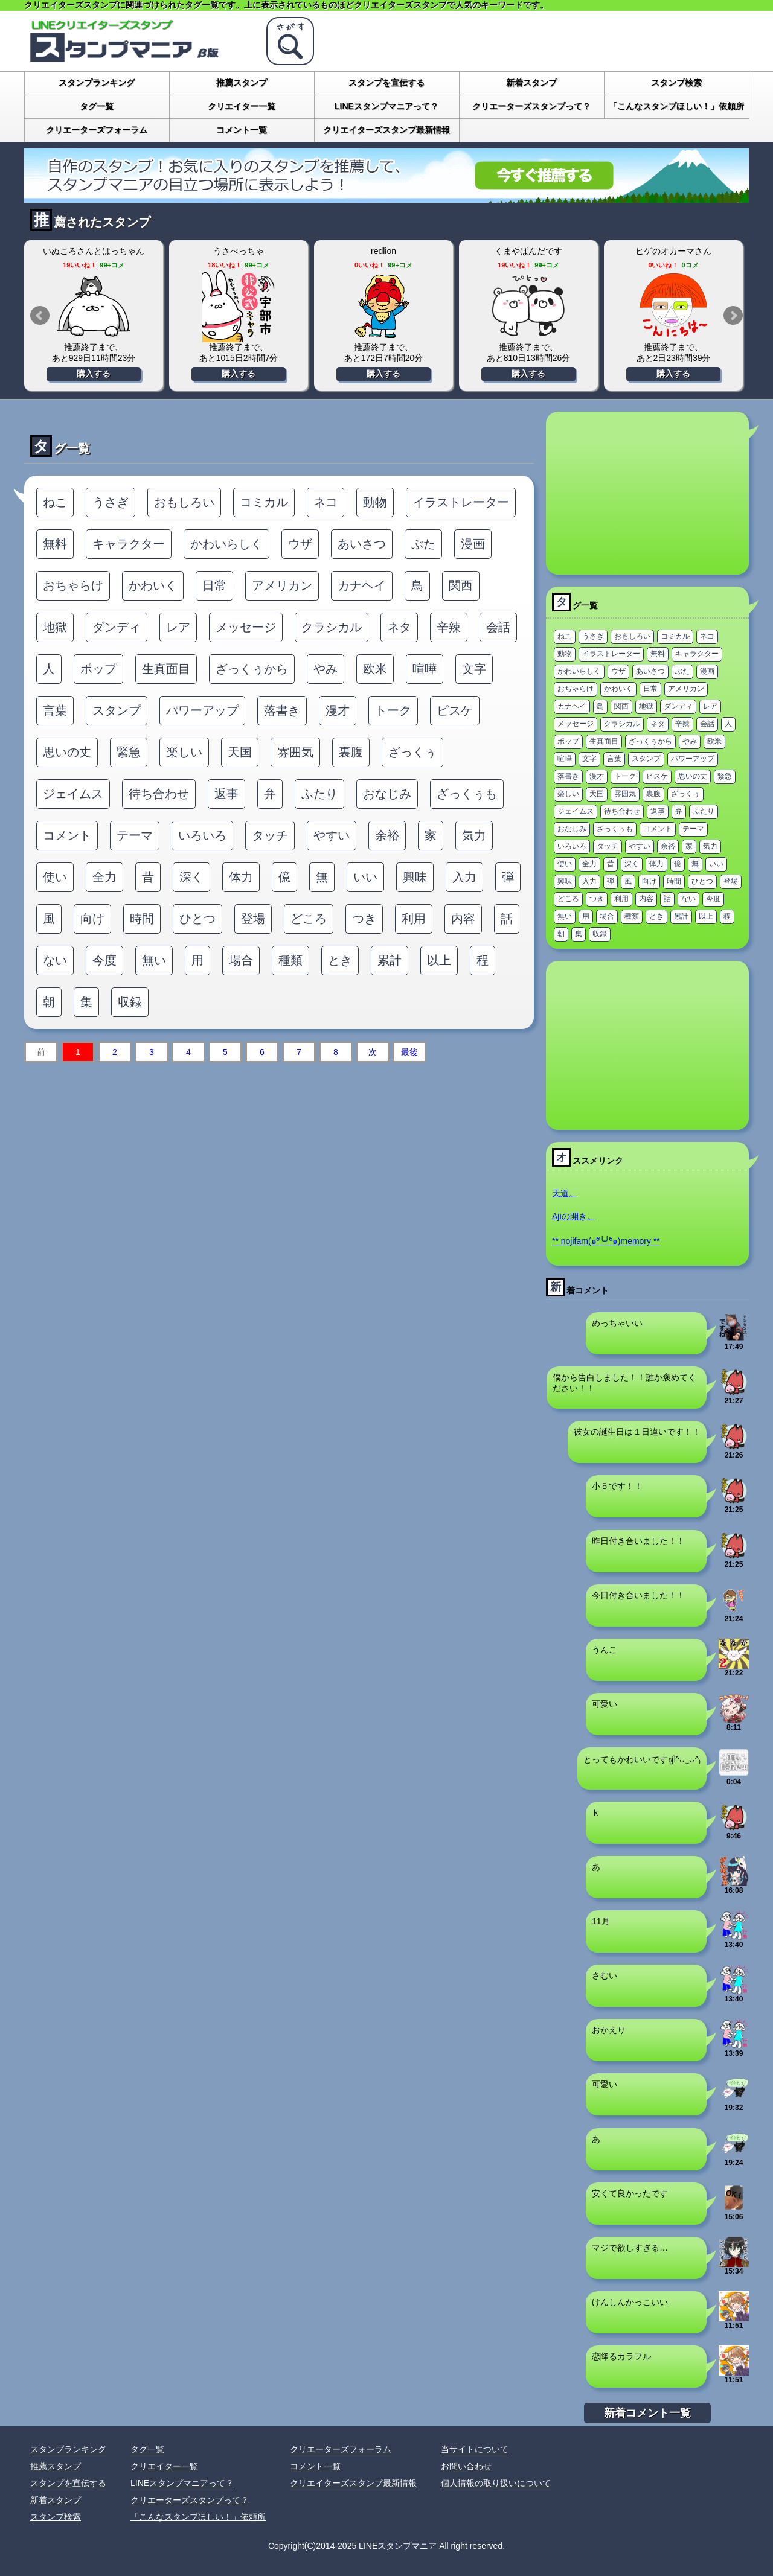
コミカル (264, 502)
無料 (55, 543)
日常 (214, 585)
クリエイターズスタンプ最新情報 (386, 130)
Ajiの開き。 (573, 1216)
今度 (104, 960)
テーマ (135, 835)
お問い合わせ (466, 2466)
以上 (439, 960)
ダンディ (116, 627)
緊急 (129, 752)
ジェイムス (73, 793)
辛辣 (449, 627)
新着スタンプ (531, 83)
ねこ (55, 502)
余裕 (387, 835)
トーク (393, 710)
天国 (240, 752)
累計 (389, 960)
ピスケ (455, 710)
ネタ (399, 627)
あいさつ (362, 543)
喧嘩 (424, 668)
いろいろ (202, 835)
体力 (241, 877)
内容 (463, 918)
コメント (67, 835)
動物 (375, 502)
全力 (104, 877)
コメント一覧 (241, 130)
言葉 (55, 710)
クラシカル (331, 627)
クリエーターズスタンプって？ (531, 106)
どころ (308, 918)
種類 (290, 960)
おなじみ (387, 793)
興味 (415, 877)
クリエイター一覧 (241, 106)
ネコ (325, 502)
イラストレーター (460, 502)
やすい (331, 835)
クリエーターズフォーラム (96, 130)
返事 (226, 793)
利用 (414, 918)
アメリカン (282, 585)
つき (364, 918)
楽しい (184, 752)
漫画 (473, 543)
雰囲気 (295, 752)
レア (178, 627)
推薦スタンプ (241, 83)
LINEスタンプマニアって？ (386, 106)
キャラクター (128, 543)
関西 (461, 585)
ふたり (319, 793)
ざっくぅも (467, 793)
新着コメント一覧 (647, 2413)
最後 (409, 1052)
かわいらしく (226, 543)
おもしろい (184, 502)
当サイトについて (474, 2449)
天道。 (564, 1193)
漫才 (338, 710)
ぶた (423, 543)
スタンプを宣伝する (386, 83)
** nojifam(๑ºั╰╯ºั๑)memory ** (606, 1241)
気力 (474, 835)
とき (340, 960)
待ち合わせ (159, 793)
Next (733, 315)
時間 (142, 918)
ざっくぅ (412, 752)
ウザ (300, 543)
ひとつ (197, 918)
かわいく (153, 585)
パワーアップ (202, 710)
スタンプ (116, 710)
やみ (325, 668)
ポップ (98, 668)
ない (55, 960)
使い (55, 877)
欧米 (375, 668)
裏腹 (351, 752)
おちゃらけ (73, 585)
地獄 (55, 627)
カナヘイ (362, 585)
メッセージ (246, 627)
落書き (282, 710)
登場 (253, 918)
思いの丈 (67, 752)
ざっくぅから (252, 668)
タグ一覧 (97, 106)
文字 (474, 668)
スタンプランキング (97, 83)
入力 (464, 877)
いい (365, 877)
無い (154, 960)
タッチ (270, 835)
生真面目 (166, 668)
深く (191, 877)
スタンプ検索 (676, 83)
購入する (94, 373)
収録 (130, 1002)
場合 (241, 960)
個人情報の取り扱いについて (496, 2483)
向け (92, 918)
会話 (498, 627)
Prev (40, 315)
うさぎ (110, 502)
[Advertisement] (647, 493)
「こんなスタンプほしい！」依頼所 (676, 106)
